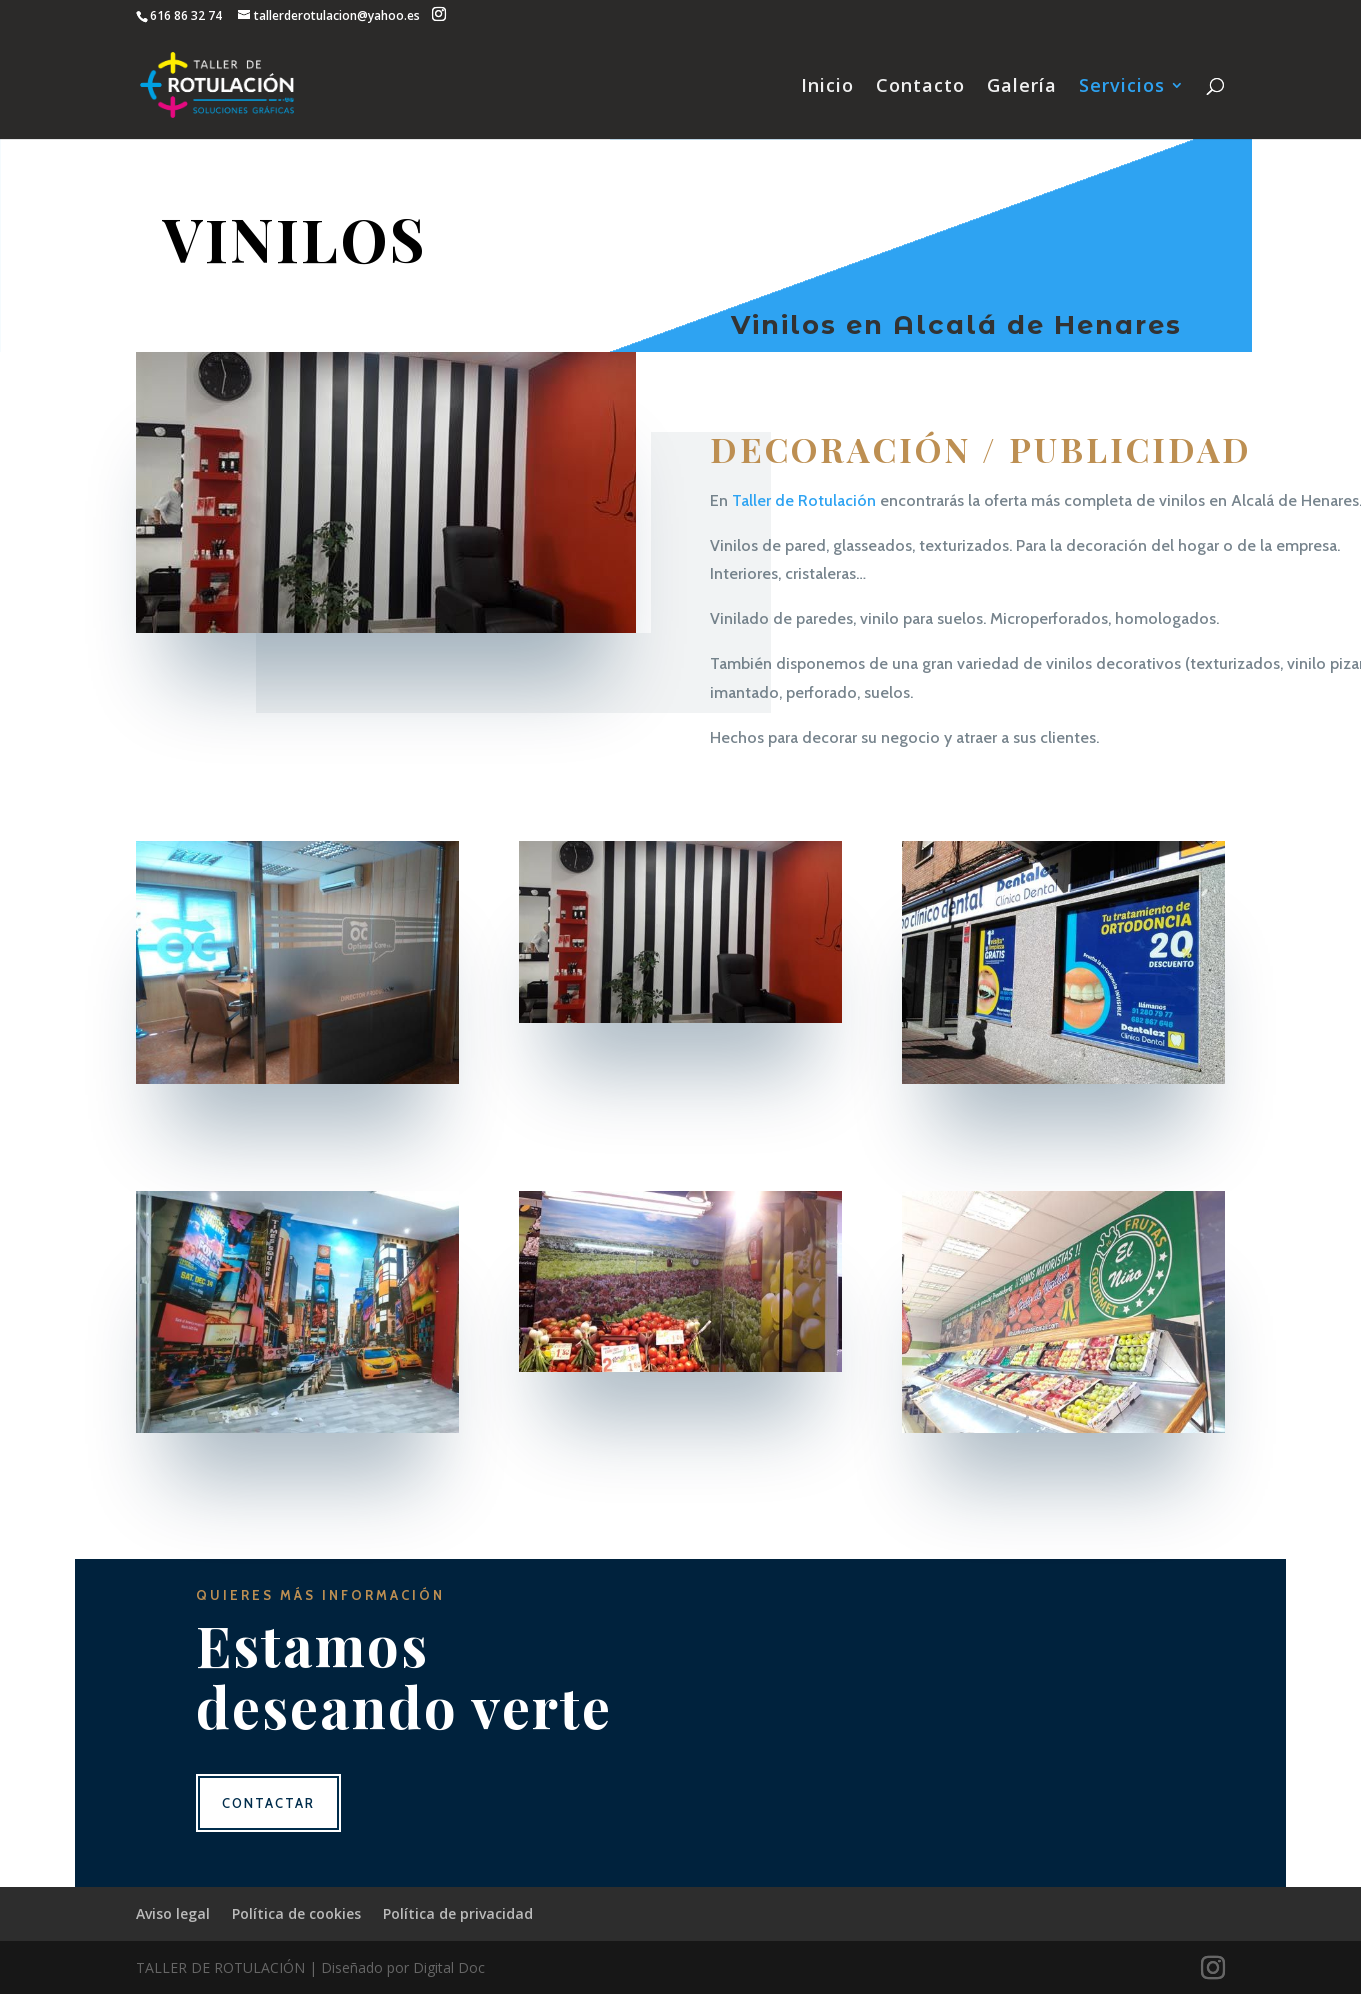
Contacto (920, 87)
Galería (1022, 87)
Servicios (1122, 87)
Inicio (827, 87)
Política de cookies (296, 1913)
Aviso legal (173, 1913)
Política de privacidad (458, 1913)
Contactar (268, 1803)
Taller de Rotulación (804, 500)
